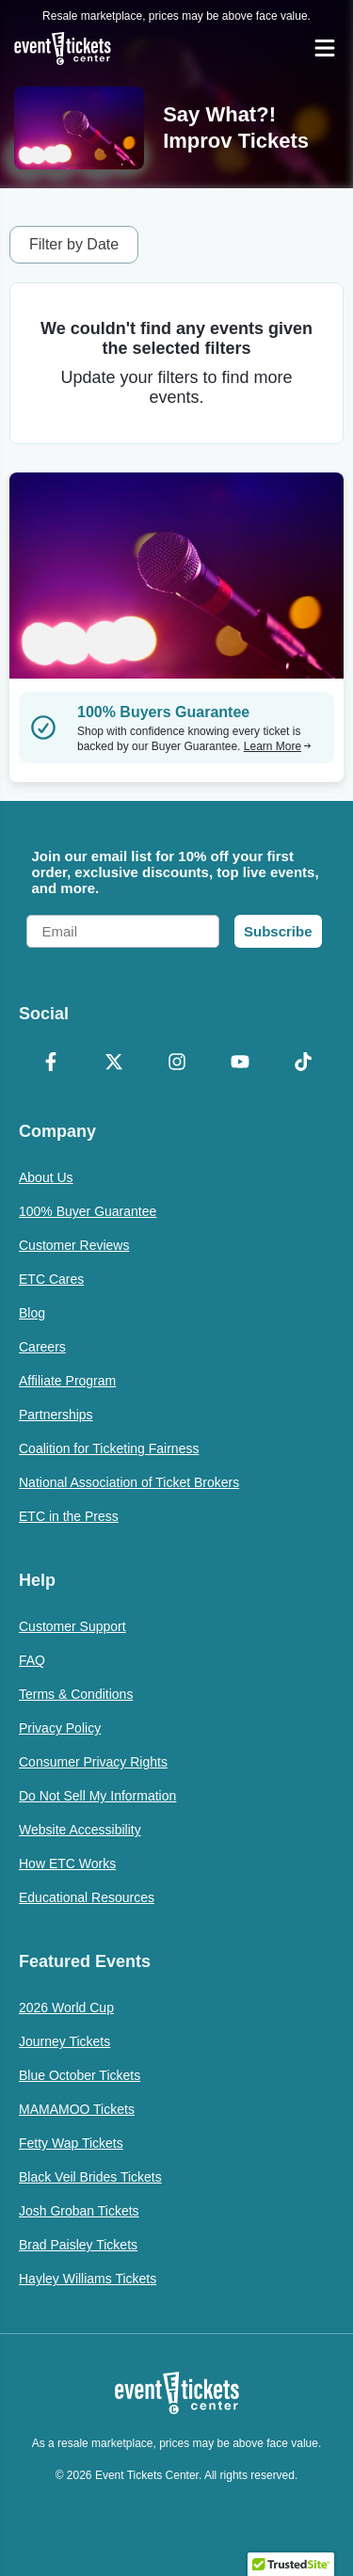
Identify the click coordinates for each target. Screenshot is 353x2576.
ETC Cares (51, 1279)
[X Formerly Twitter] (113, 1063)
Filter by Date (74, 244)
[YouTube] (239, 1063)
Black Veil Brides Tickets (90, 2176)
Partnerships (56, 1414)
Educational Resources (86, 1897)
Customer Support (72, 1626)
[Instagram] (176, 1063)
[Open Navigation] (325, 48)
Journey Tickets (64, 2041)
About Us (46, 1177)
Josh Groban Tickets (79, 2210)
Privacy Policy (60, 1728)
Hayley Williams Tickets (87, 2278)
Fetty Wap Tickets (71, 2143)
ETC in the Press (69, 1516)
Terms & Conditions (76, 1694)
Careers (42, 1346)
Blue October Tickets (79, 2075)
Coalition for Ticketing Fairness (109, 1448)
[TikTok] (302, 1063)
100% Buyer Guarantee (87, 1211)
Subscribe (278, 931)
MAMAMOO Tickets (77, 2109)
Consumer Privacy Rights (93, 1761)
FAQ (32, 1660)
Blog (32, 1312)
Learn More (278, 746)
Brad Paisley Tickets (78, 2244)
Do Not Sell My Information (97, 1795)
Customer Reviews (74, 1245)
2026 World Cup (66, 2007)
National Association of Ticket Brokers (129, 1482)
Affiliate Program (67, 1380)
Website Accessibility (80, 1829)
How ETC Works (67, 1863)
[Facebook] (50, 1063)
